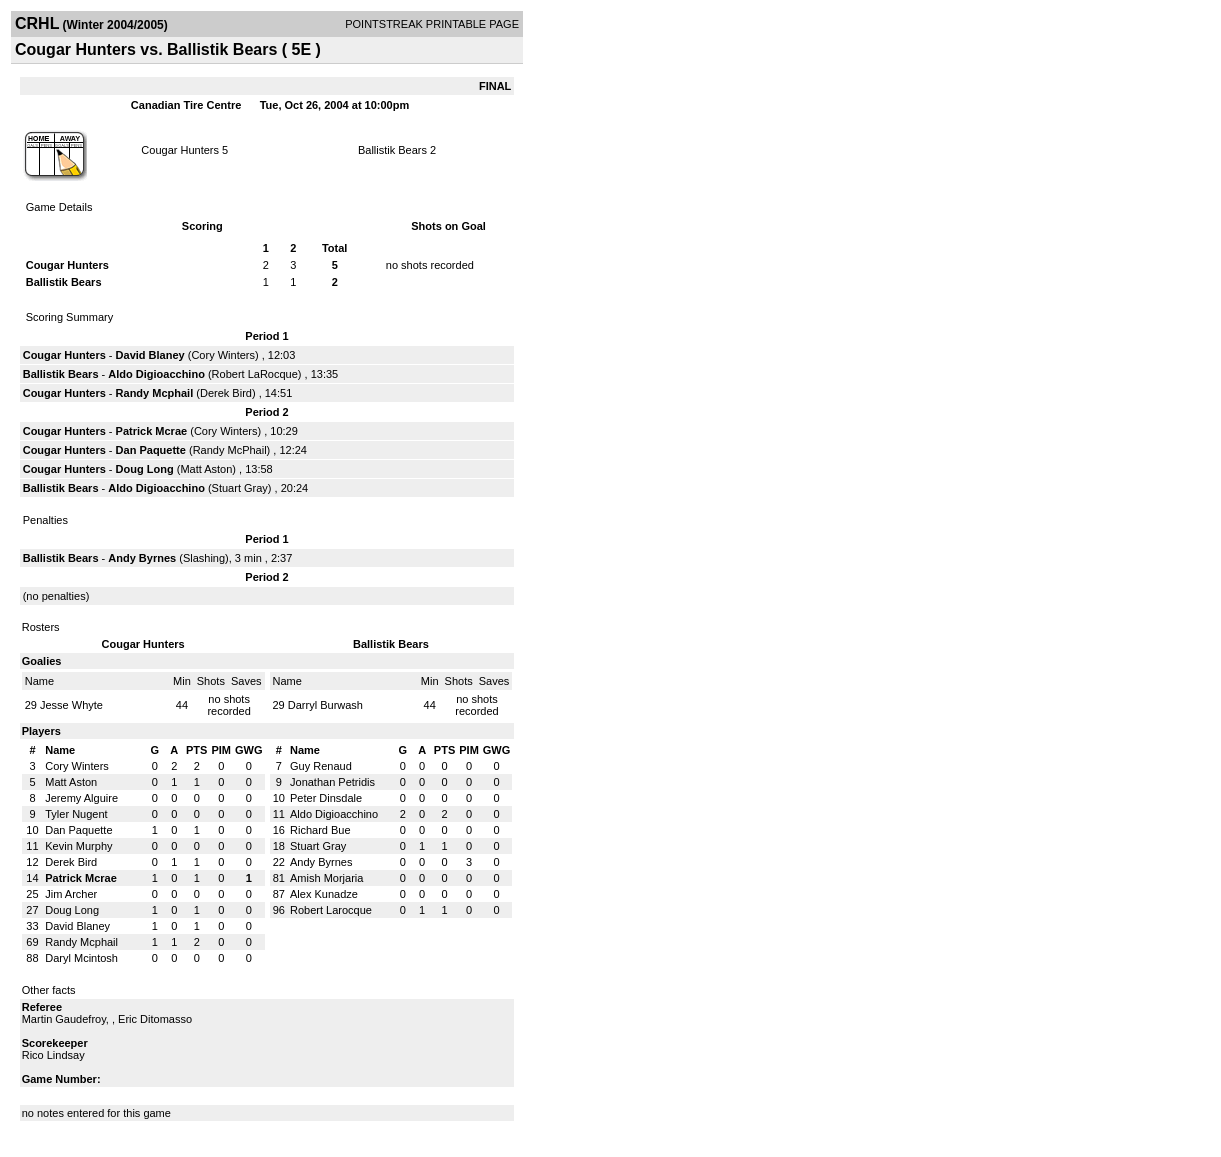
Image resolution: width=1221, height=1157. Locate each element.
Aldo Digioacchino (156, 374)
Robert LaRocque (255, 374)
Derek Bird (226, 393)
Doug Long (145, 469)
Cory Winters (223, 355)
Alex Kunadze (324, 894)
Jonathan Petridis (332, 782)
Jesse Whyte (71, 705)
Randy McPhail (230, 450)
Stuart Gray (240, 488)
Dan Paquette (151, 450)
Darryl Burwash (325, 705)
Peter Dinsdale (326, 798)
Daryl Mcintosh (81, 958)
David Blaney (150, 355)
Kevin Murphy (78, 846)
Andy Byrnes (142, 558)
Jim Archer (71, 894)
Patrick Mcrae (152, 431)
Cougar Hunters (180, 150)
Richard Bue (320, 830)
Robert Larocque (331, 910)
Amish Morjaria (326, 878)
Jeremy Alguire (81, 798)
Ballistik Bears (392, 150)
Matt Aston (206, 469)
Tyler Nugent (76, 814)
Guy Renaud (321, 766)
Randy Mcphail (155, 393)
